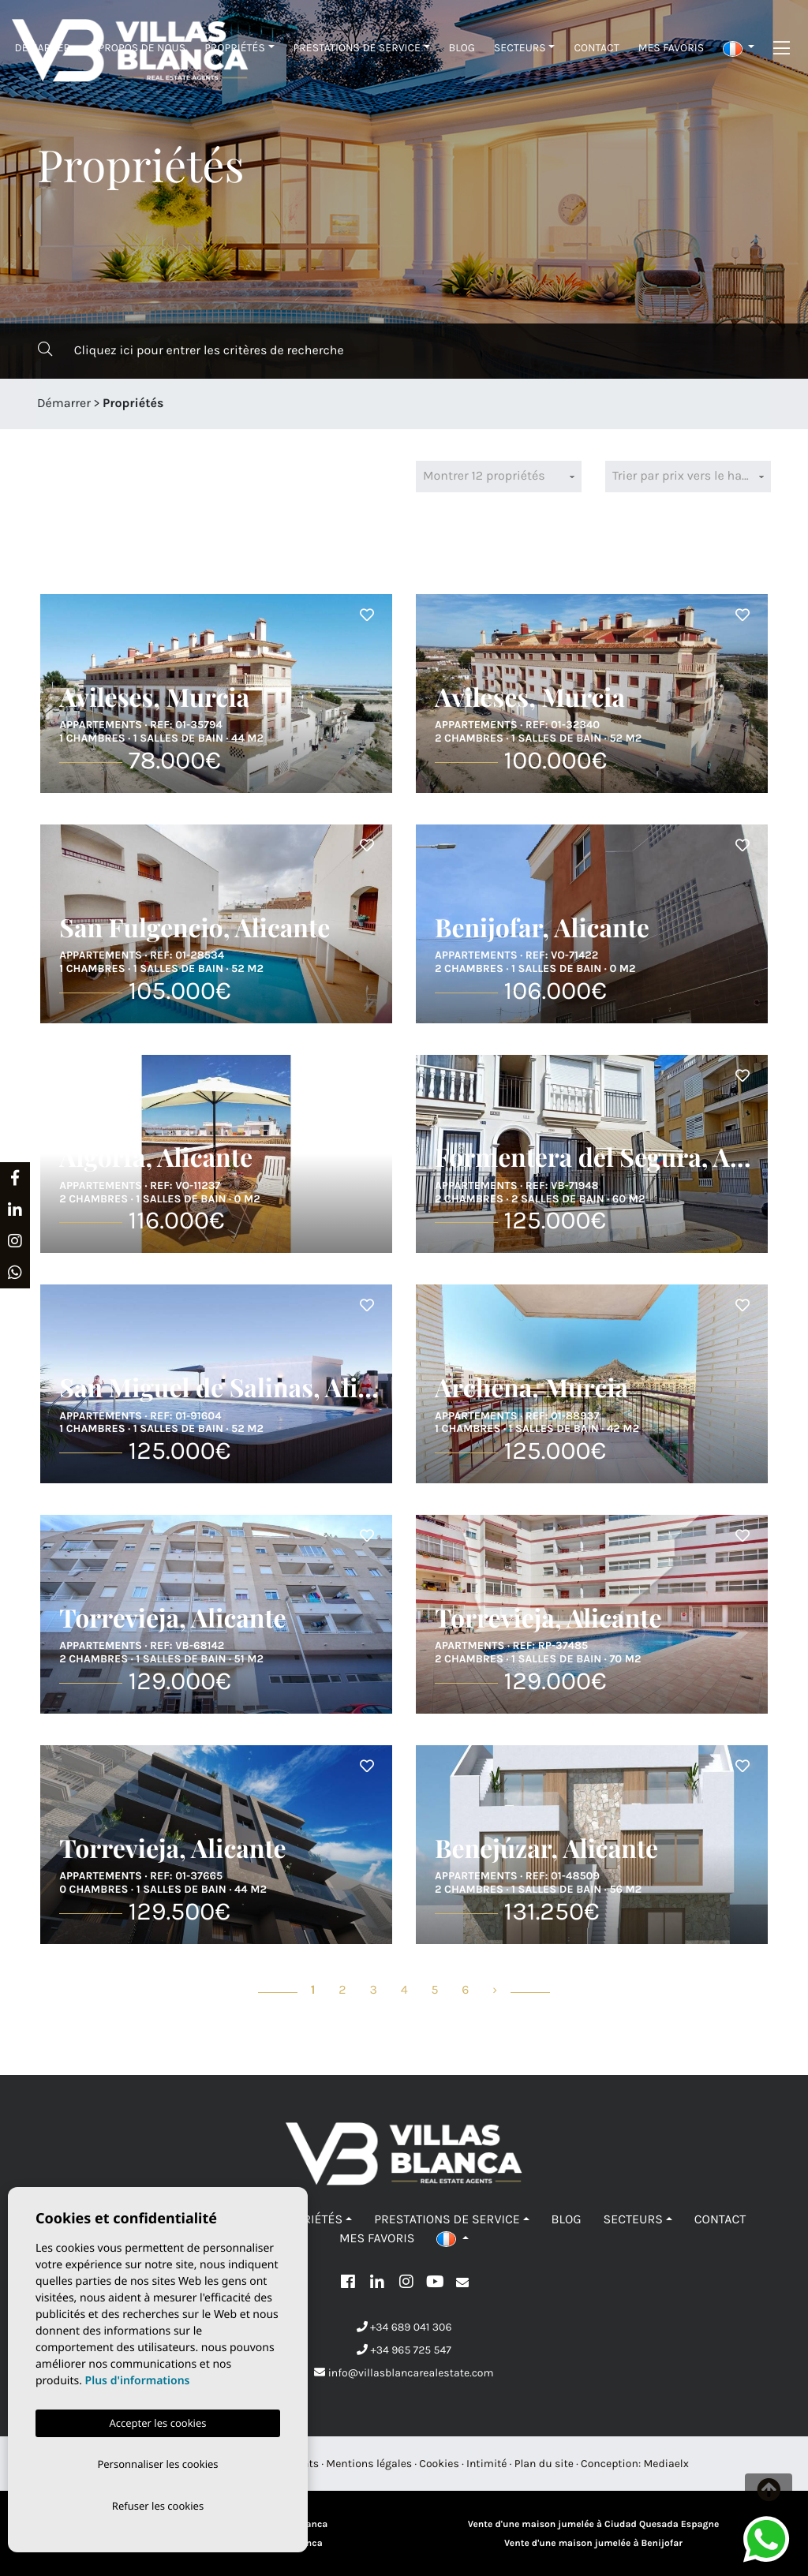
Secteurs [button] (520, 47)
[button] (738, 47)
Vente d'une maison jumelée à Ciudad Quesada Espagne (594, 2524)
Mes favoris (671, 47)
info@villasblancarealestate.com (403, 2373)
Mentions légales (369, 2463)
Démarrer (43, 47)
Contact (596, 47)
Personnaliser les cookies (157, 2461)
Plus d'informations (137, 2377)
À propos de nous (137, 47)
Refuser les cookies (158, 2505)
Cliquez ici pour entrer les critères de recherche (191, 350)
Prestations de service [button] (357, 47)
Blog (462, 47)
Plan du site (544, 2463)
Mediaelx (666, 2463)
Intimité (486, 2463)
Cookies (439, 2463)
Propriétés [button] (234, 47)
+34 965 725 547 (404, 2350)
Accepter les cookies (157, 2420)
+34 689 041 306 (404, 2327)
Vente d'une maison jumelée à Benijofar (593, 2543)
